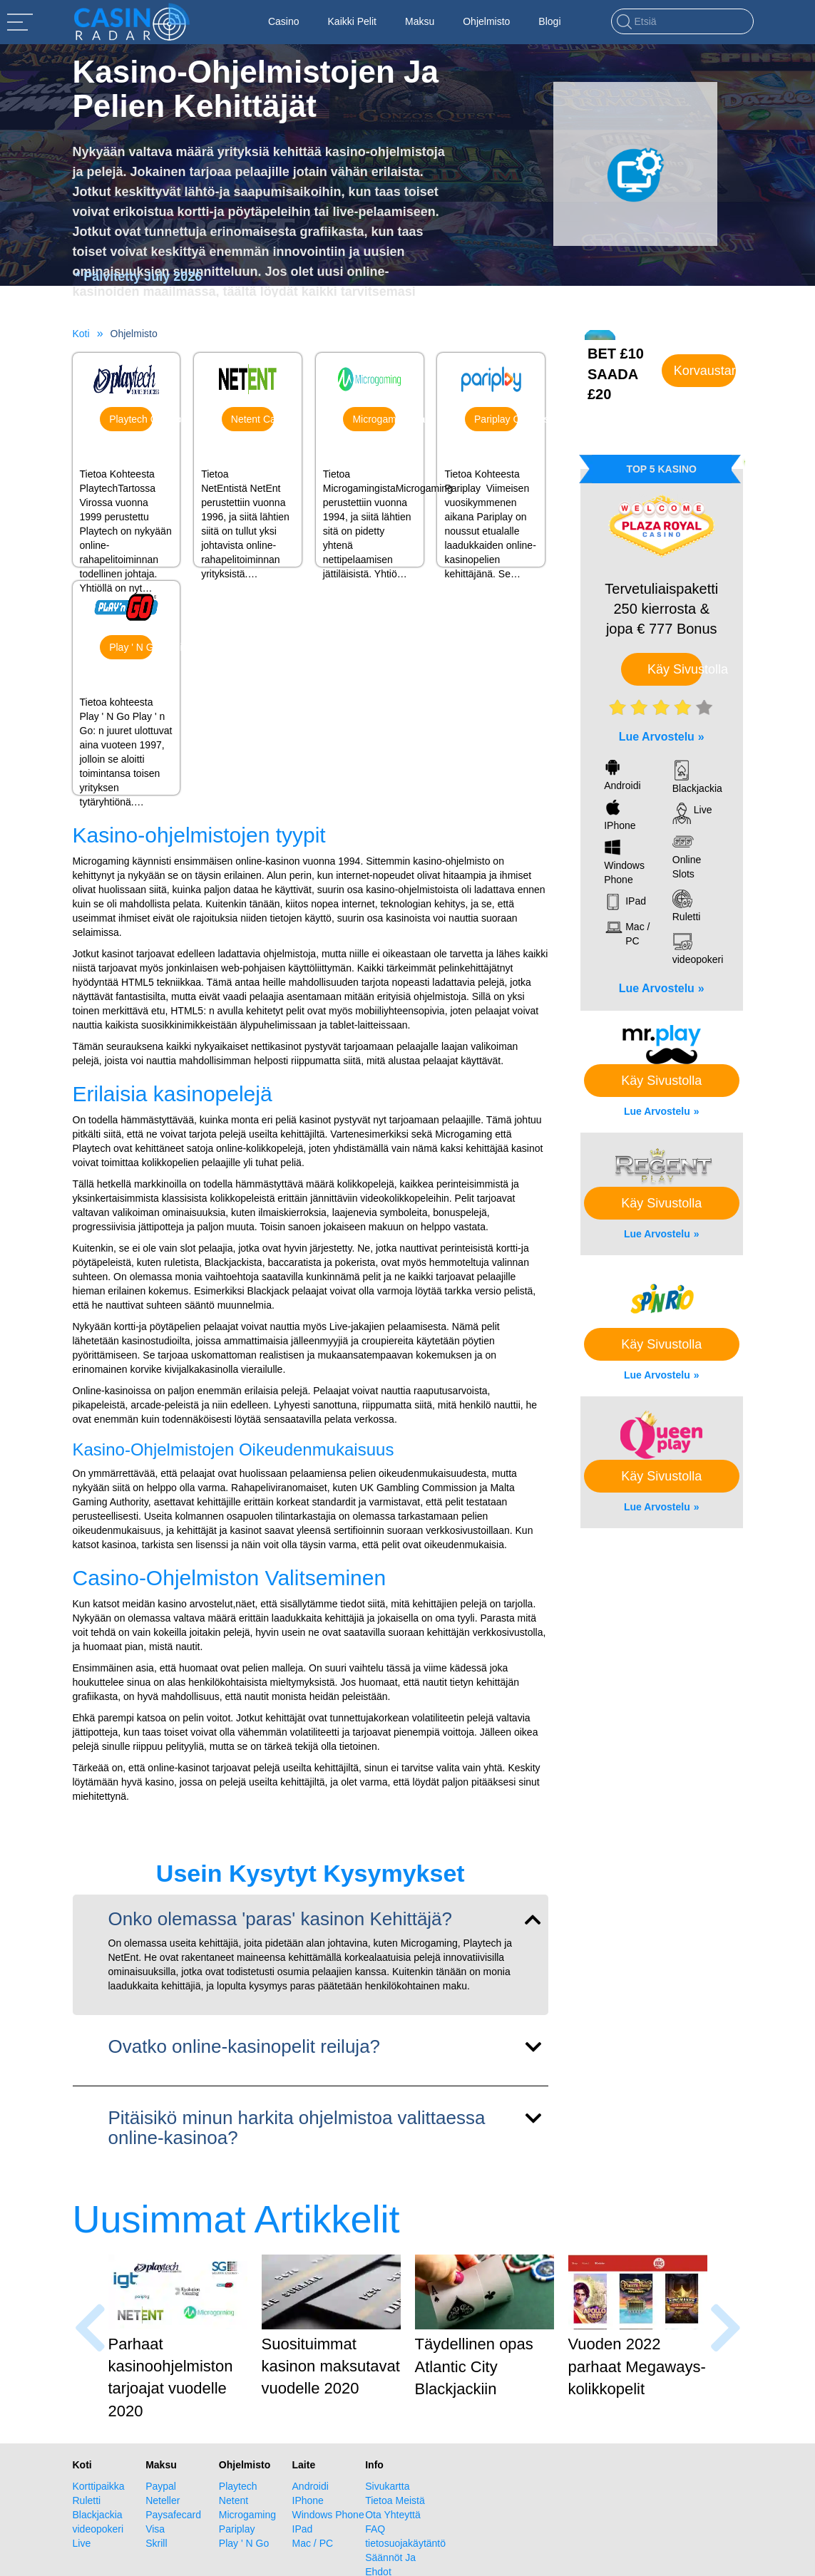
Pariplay (491, 460)
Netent (248, 460)
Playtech (126, 460)
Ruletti (87, 2500)
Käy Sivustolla (674, 669)
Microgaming (370, 460)
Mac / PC (313, 2543)
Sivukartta (387, 2486)
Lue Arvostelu (656, 737)
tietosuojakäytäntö (402, 2543)
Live (82, 2543)
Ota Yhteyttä (393, 2514)
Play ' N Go (126, 688)
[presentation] (90, 2327)
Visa (155, 2529)
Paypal (160, 2486)
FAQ (375, 2529)
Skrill (156, 2543)
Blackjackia (98, 2514)
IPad (302, 2529)
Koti (81, 333)
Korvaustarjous (705, 371)
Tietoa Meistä (395, 2500)
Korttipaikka (99, 2486)
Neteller (162, 2500)
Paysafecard (173, 2514)
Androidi (310, 2486)
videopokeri (98, 2529)
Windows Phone (328, 2514)
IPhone (308, 2500)
